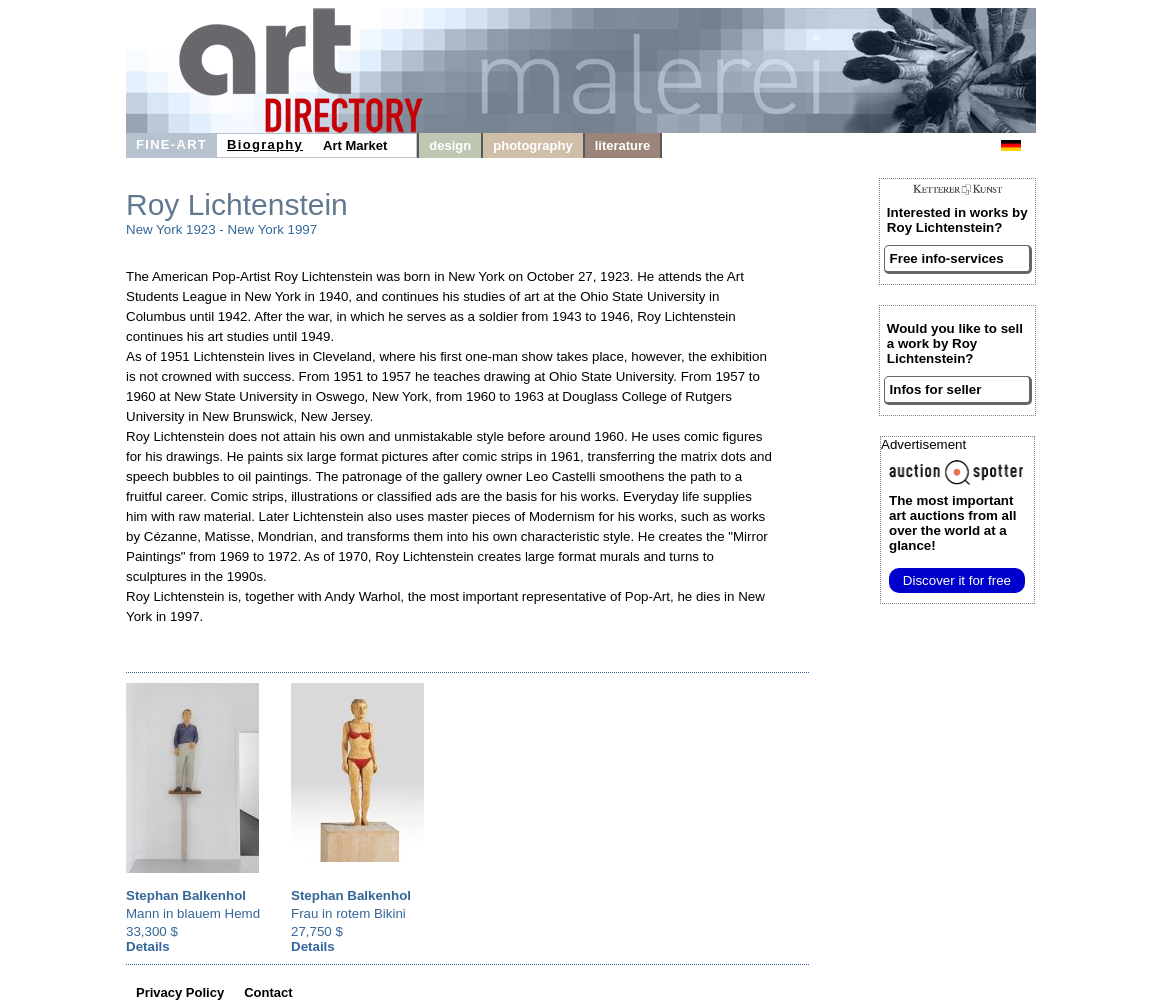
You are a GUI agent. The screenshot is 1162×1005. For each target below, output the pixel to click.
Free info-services (947, 258)
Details (148, 946)
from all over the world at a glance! (952, 523)
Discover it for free (957, 580)
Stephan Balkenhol (186, 895)
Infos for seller (936, 389)
